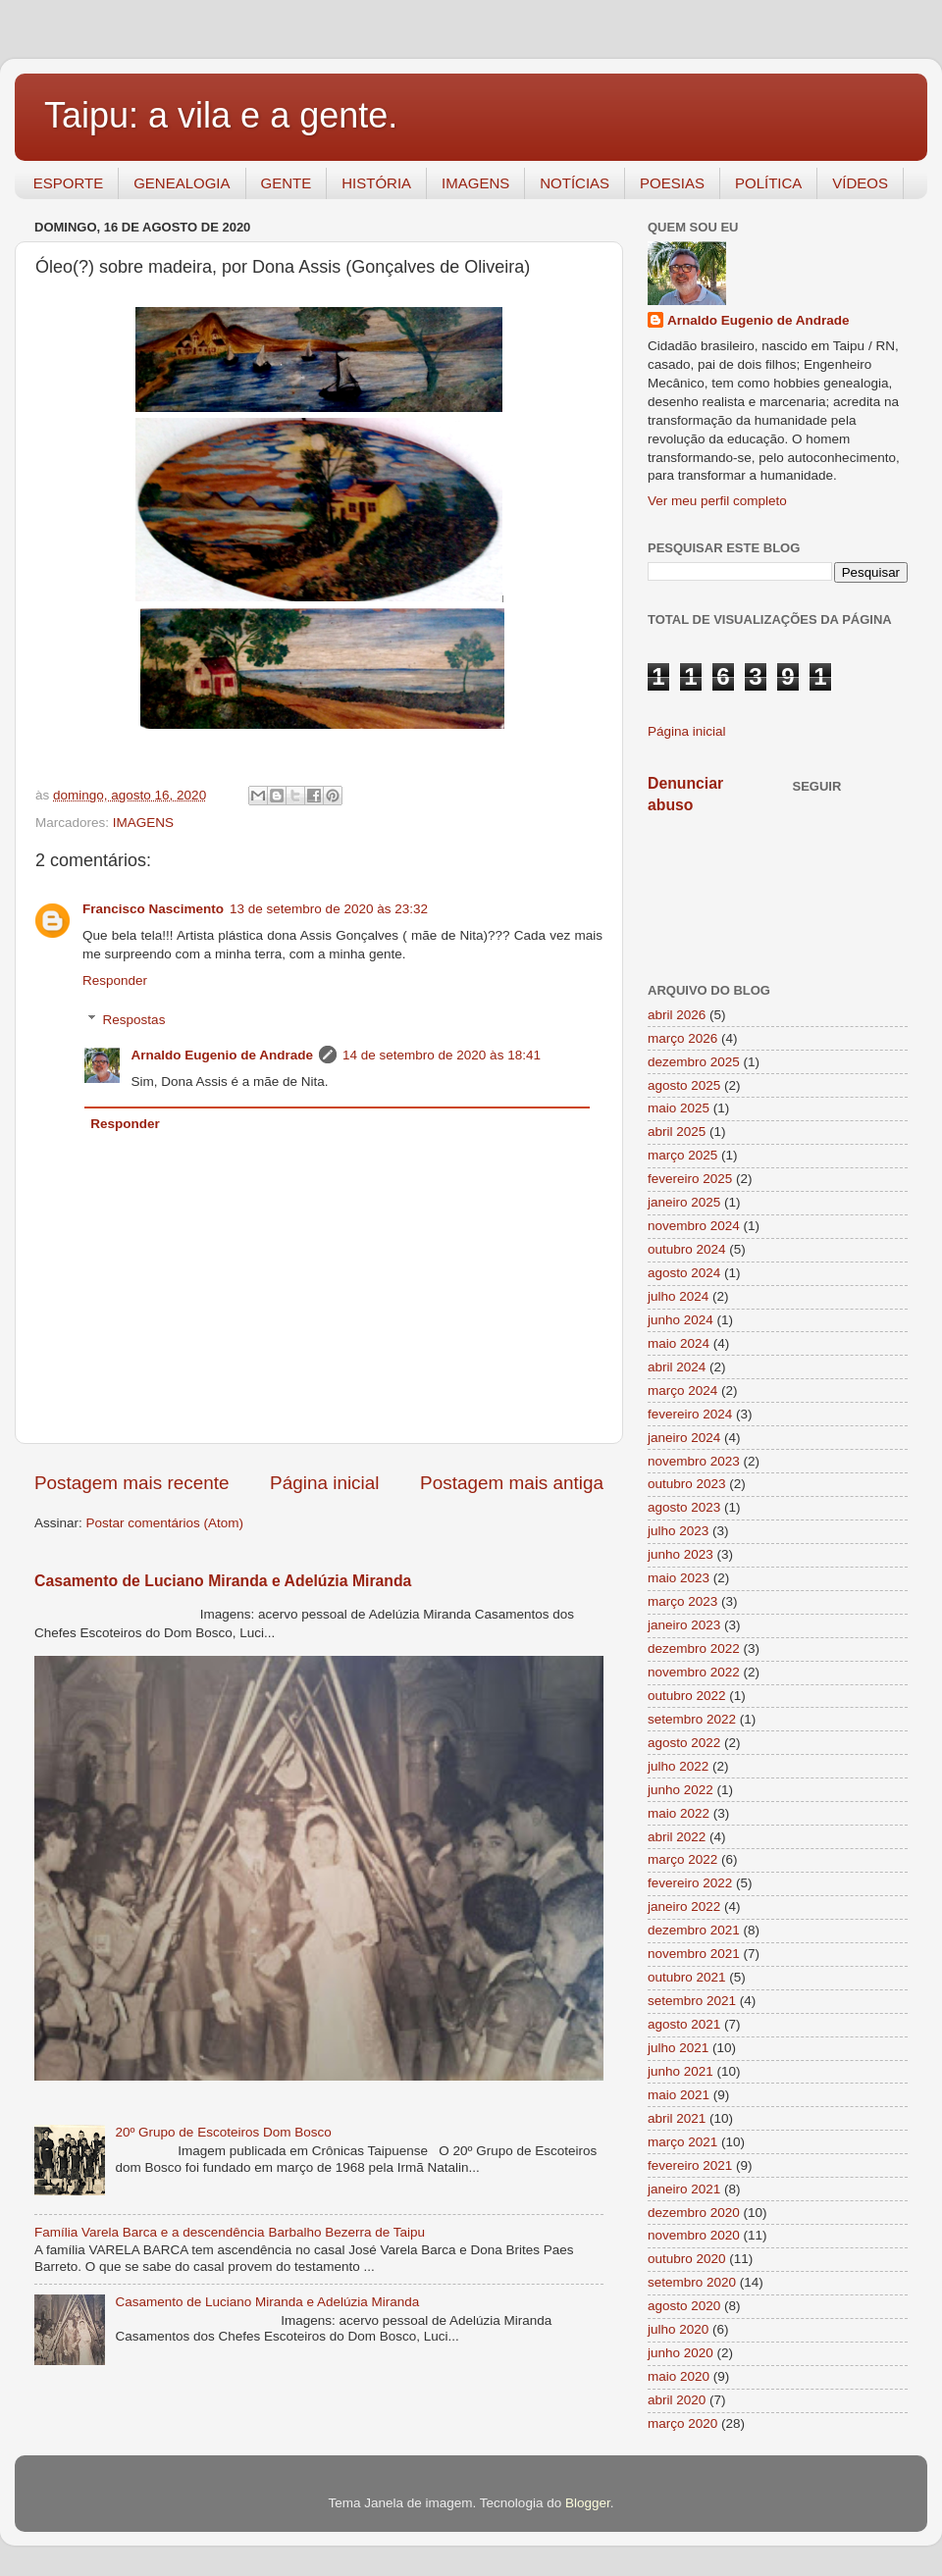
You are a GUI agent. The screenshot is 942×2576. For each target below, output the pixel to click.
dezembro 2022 (694, 1648)
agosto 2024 (684, 1272)
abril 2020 (677, 2400)
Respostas (134, 1019)
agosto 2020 (684, 2305)
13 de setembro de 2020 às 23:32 (329, 909)
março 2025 (682, 1155)
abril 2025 (677, 1131)
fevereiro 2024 (690, 1414)
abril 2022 (677, 1836)
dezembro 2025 (694, 1062)
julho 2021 (678, 2047)
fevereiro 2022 (690, 1883)
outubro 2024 (687, 1249)
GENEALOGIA (181, 183)
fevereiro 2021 (690, 2165)
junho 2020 (680, 2352)
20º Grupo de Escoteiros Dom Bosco (223, 2132)
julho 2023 (678, 1530)
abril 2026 (677, 1014)
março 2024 (682, 1390)
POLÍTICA (768, 183)
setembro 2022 (692, 1719)
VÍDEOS (860, 183)
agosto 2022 (684, 1742)
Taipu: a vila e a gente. (220, 115)
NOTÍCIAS (574, 183)
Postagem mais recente (131, 1482)
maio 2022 (678, 1813)
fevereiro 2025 (690, 1178)
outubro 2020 (687, 2258)
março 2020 (682, 2423)
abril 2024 (677, 1367)
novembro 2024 (694, 1225)
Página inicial (324, 1482)
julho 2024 (678, 1296)
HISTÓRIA (376, 183)
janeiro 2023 (684, 1625)
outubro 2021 (687, 1977)
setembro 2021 (692, 2000)
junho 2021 (680, 2071)
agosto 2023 (684, 1507)
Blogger (587, 2503)
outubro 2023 (687, 1483)
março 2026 (682, 1038)
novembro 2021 (694, 1953)
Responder (114, 980)
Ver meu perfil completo (717, 500)
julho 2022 (678, 1766)
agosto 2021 (684, 2024)
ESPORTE (68, 183)
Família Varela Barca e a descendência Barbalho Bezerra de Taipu (229, 2232)
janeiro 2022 (684, 1906)
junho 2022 (680, 1789)
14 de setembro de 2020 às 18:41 (441, 1055)
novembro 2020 (694, 2235)
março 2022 (682, 1859)
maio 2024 (678, 1343)
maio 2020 (678, 2376)
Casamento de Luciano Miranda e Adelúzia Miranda (222, 1580)
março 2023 (682, 1601)
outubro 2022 (687, 1695)
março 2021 (682, 2142)
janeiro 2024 (684, 1437)
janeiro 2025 (684, 1202)
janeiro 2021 (684, 2189)
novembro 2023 (694, 1461)
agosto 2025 (684, 1085)
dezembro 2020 (694, 2212)
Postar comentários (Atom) (165, 1523)
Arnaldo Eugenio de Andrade (222, 1055)
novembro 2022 (694, 1672)
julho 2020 (678, 2329)
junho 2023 (680, 1554)
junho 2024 (680, 1320)
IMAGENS (475, 183)
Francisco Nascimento (153, 909)
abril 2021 (677, 2118)
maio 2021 (678, 2094)
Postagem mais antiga (511, 1482)
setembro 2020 (692, 2282)
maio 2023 (678, 1578)
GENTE (286, 183)
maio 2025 (678, 1108)
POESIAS (672, 183)
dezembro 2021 (694, 1930)
